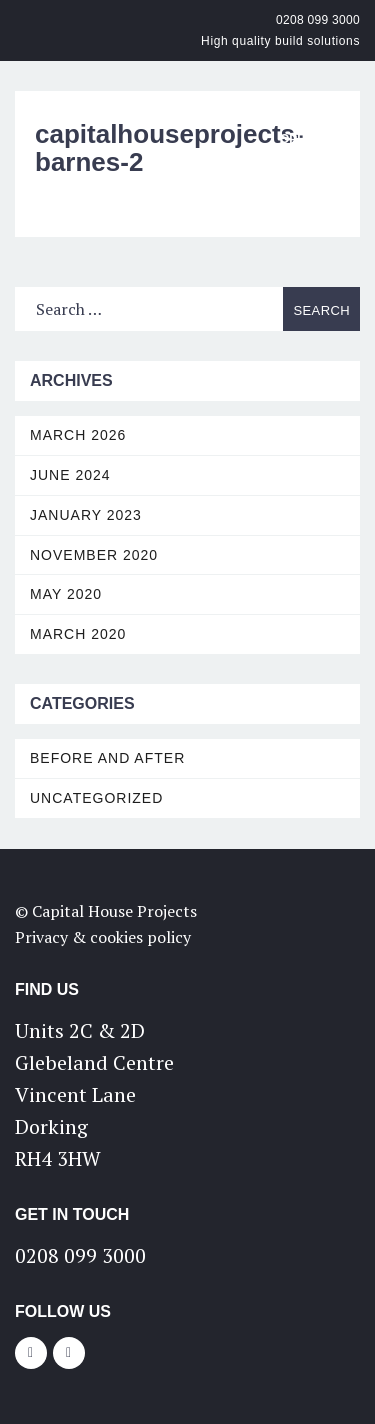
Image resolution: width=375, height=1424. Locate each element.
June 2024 (70, 475)
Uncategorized (96, 798)
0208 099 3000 (318, 20)
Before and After (107, 758)
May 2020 (66, 594)
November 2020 (94, 555)
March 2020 (78, 634)
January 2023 (86, 515)
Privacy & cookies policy (103, 937)
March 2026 (78, 435)
